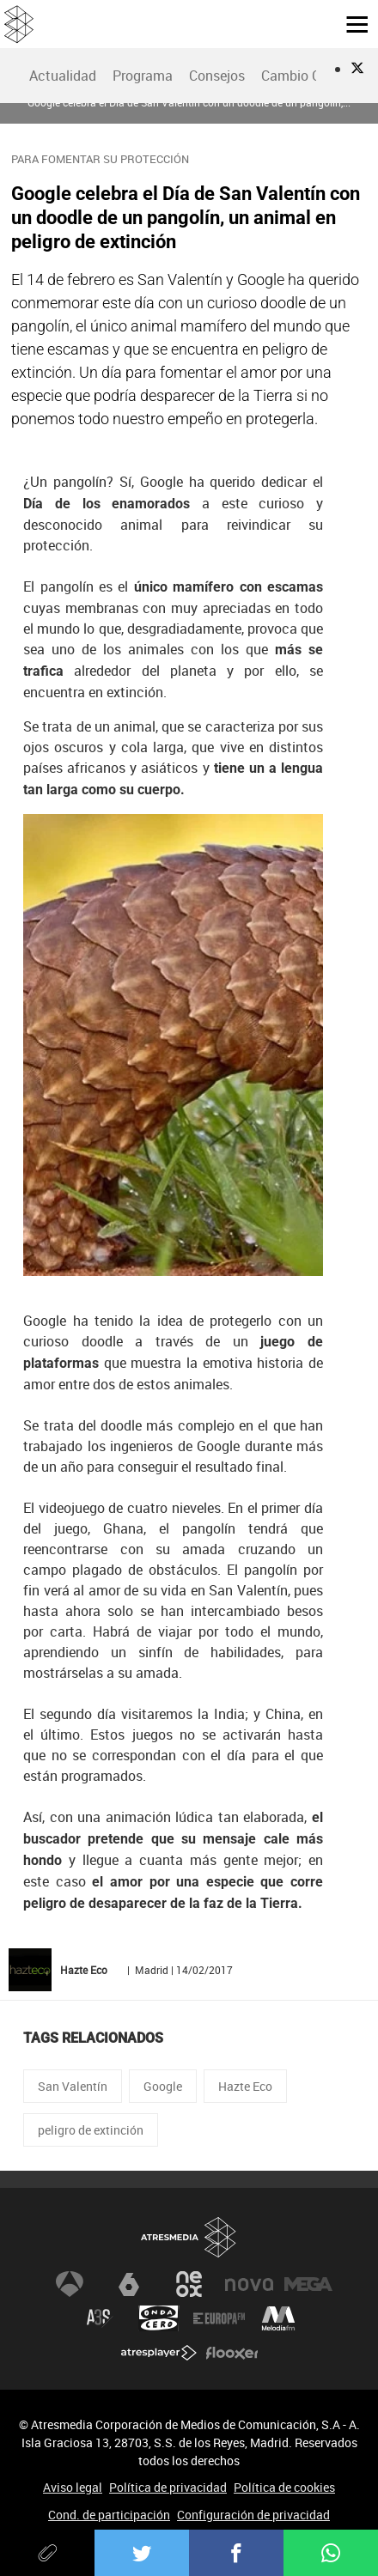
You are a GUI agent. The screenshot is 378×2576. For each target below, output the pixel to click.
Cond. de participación (109, 2514)
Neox (189, 2284)
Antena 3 (69, 2284)
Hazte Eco (245, 2086)
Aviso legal (72, 2487)
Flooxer (232, 2353)
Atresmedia (189, 2237)
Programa (143, 75)
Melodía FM (278, 2318)
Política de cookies (284, 2487)
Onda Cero (159, 2318)
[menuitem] (62, 75)
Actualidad (62, 75)
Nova (249, 2284)
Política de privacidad (168, 2487)
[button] (350, 23)
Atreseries (99, 2318)
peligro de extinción (90, 2130)
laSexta (129, 2284)
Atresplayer (159, 2353)
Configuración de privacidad (253, 2514)
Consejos (217, 75)
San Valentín (72, 2086)
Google (162, 2086)
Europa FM (219, 2318)
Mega (308, 2284)
